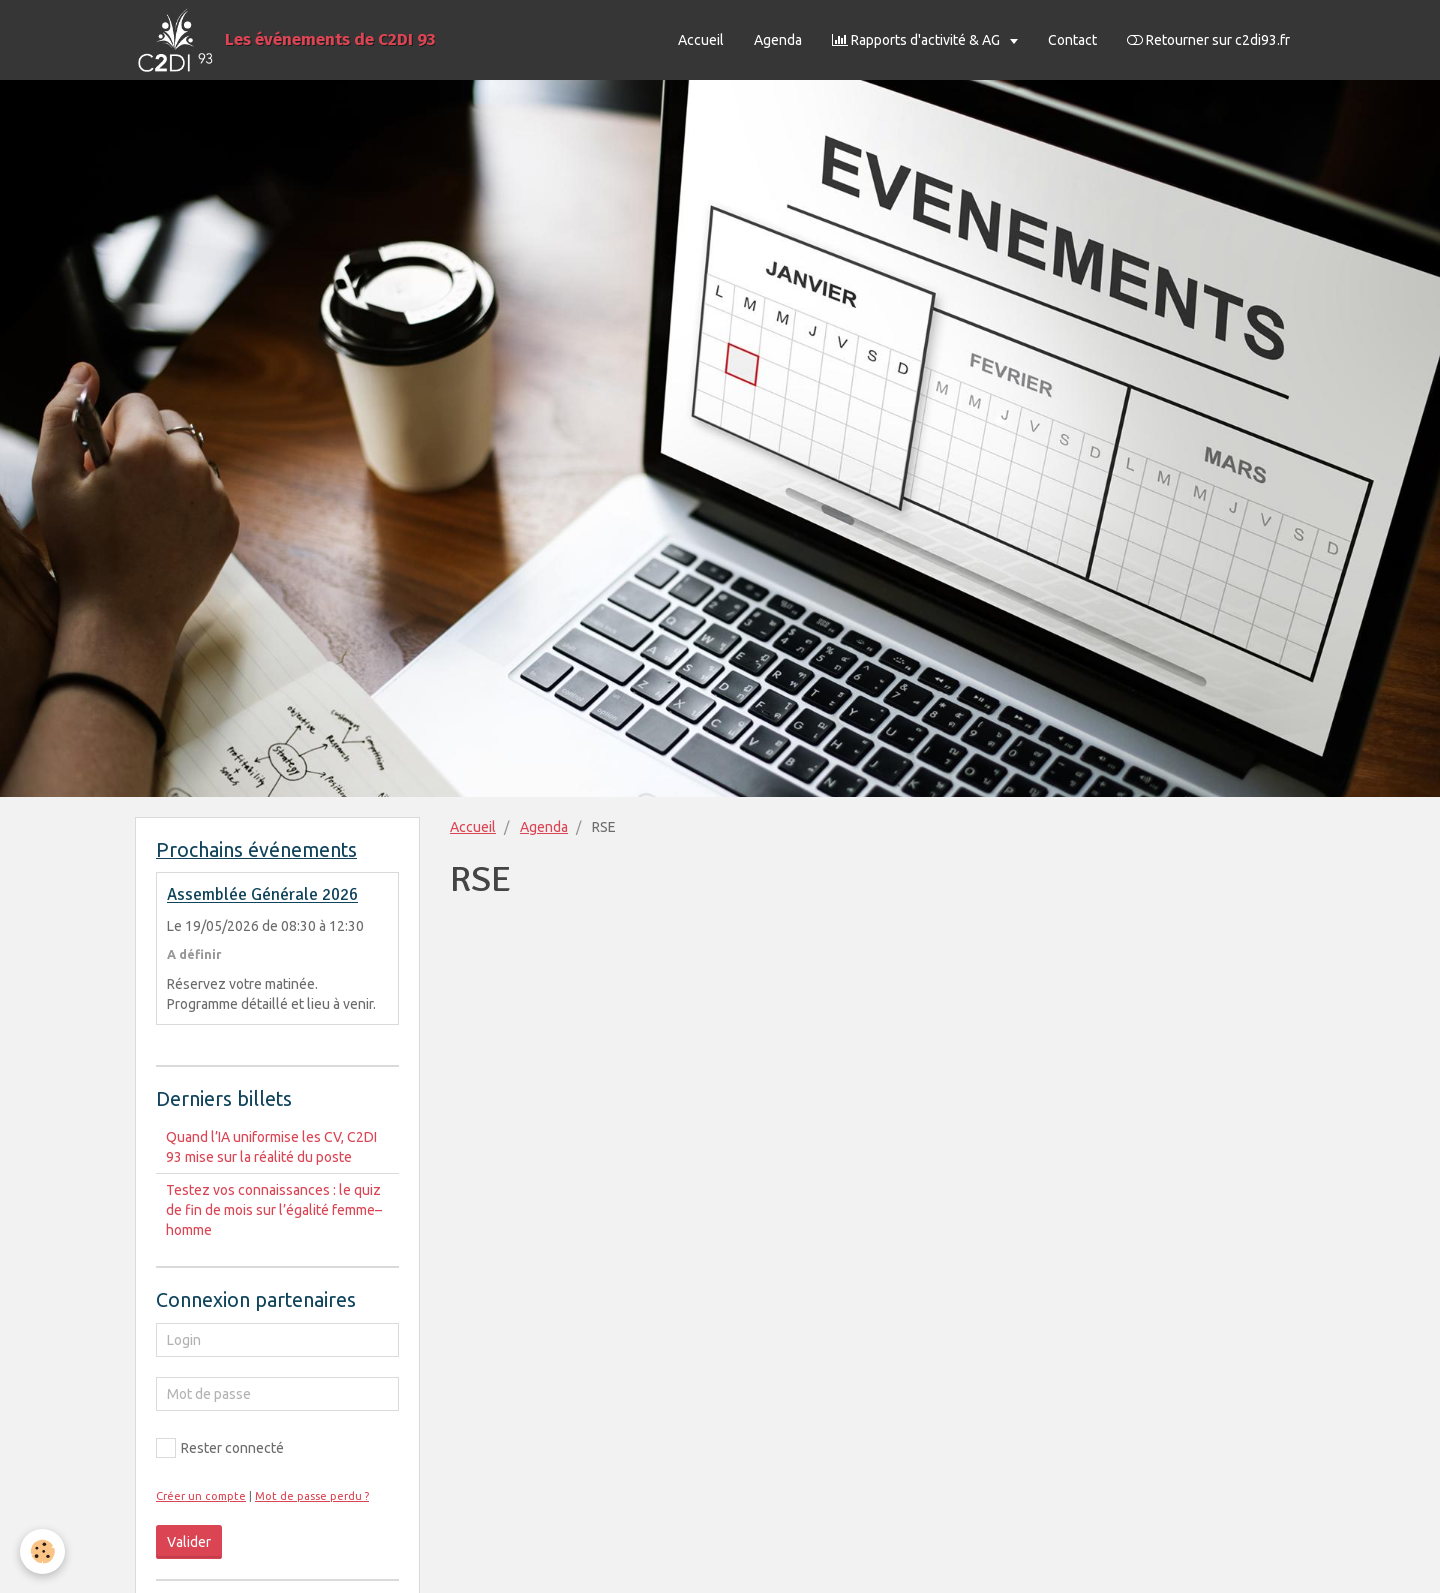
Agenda (778, 40)
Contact (1072, 40)
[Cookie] (42, 1551)
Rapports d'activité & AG (917, 40)
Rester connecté (220, 1448)
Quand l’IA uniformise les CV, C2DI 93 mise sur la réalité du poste (271, 1147)
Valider (189, 1542)
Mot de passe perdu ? (312, 1496)
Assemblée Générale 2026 (262, 895)
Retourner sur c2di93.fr (1208, 40)
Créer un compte (201, 1496)
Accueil (701, 40)
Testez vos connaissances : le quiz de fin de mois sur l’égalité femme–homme (274, 1210)
